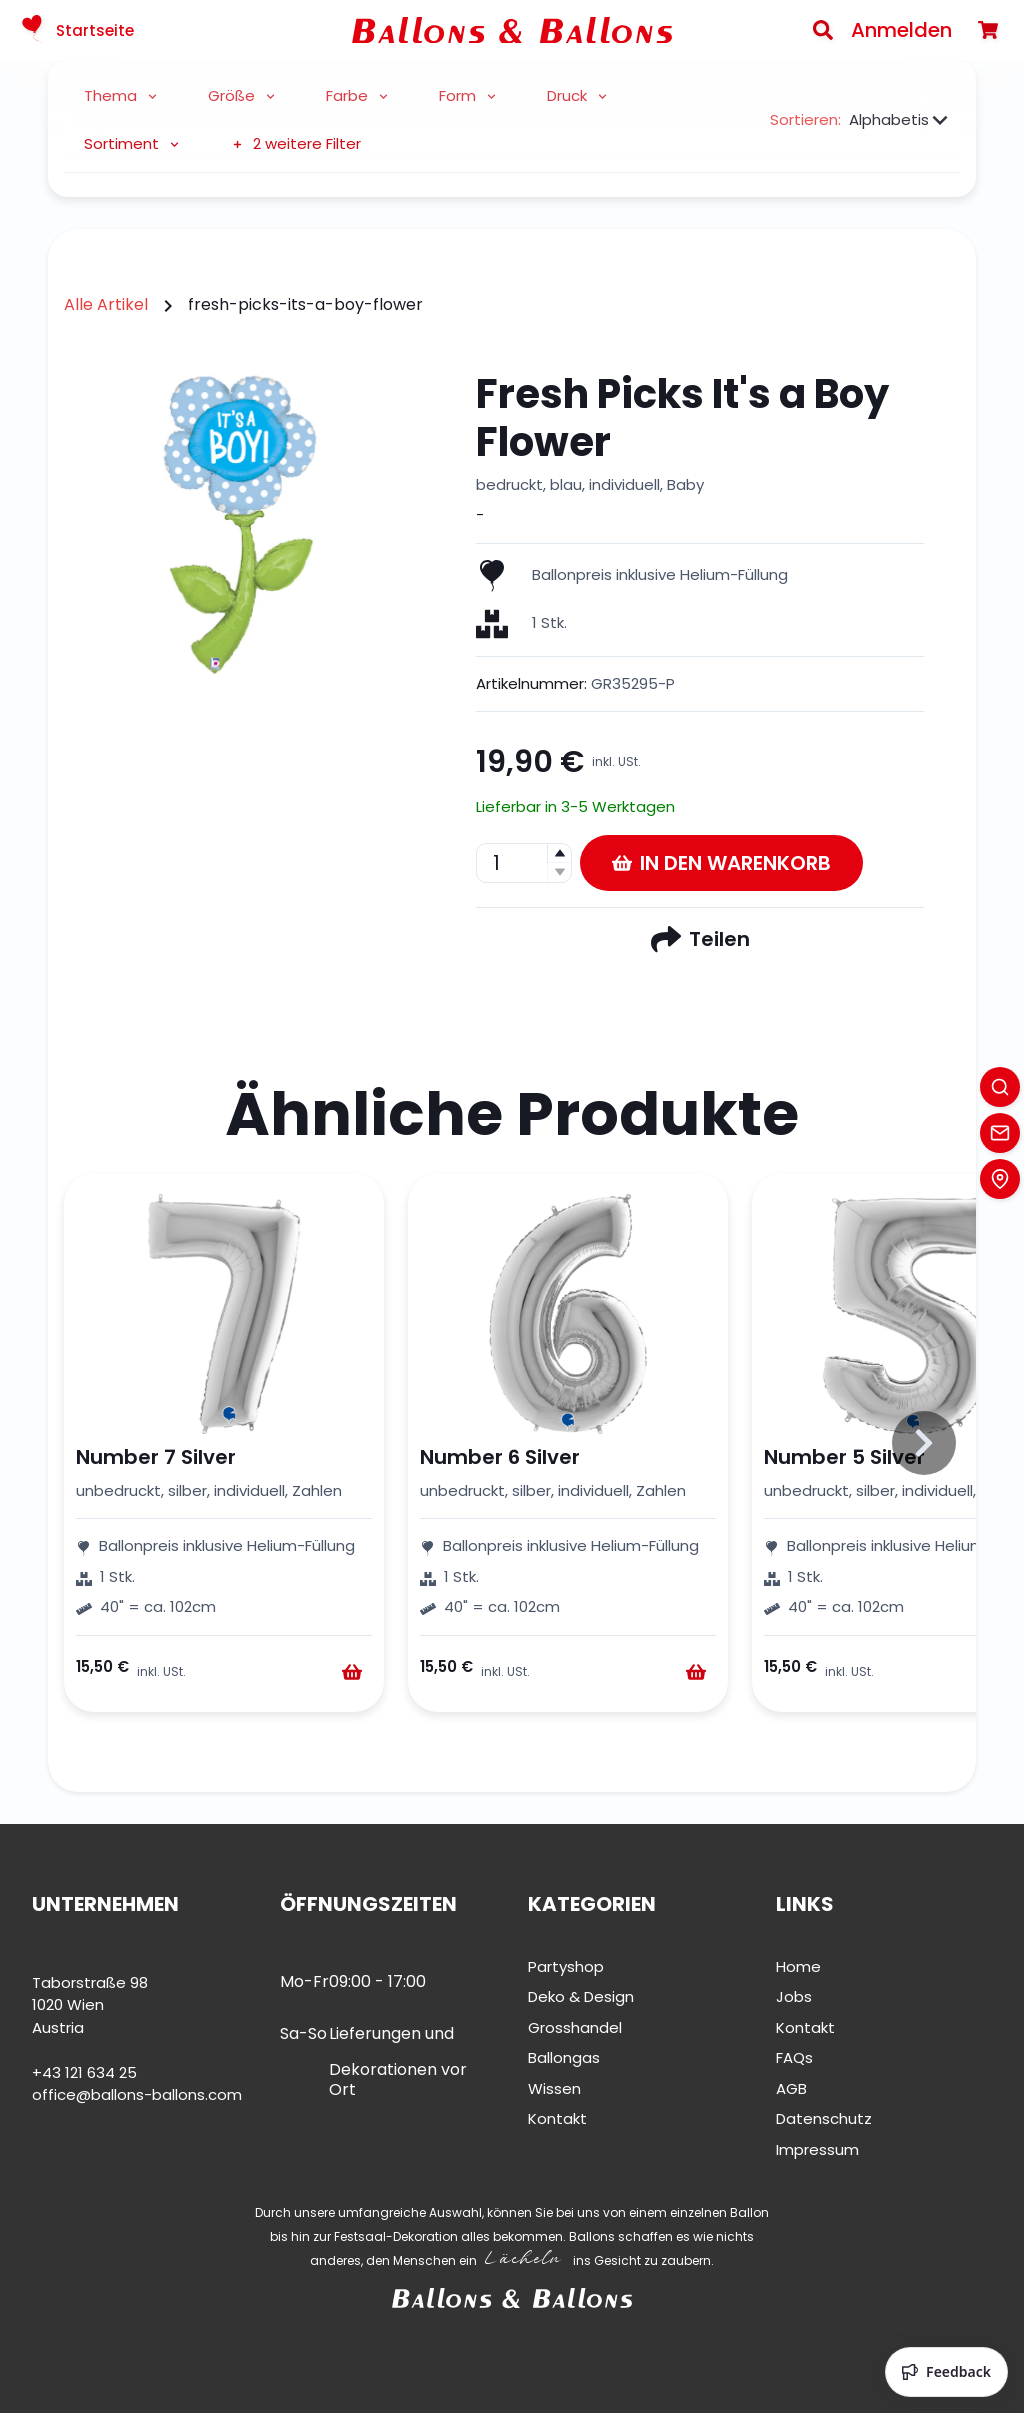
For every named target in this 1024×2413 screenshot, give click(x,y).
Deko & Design (581, 1996)
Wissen (554, 2088)
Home (798, 1966)
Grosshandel (575, 2027)
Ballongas (564, 2057)
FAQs (794, 2057)
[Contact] (1000, 1133)
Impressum (817, 2149)
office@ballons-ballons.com (137, 2094)
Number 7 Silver (156, 1457)
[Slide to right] (924, 1443)
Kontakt (557, 2118)
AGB (791, 2088)
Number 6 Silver (500, 1457)
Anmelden (901, 30)
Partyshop (566, 1966)
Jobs (794, 1996)
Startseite (75, 30)
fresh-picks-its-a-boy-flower (305, 304)
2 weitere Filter (295, 143)
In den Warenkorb (721, 863)
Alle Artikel (106, 304)
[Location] (1000, 1179)
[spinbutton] (524, 863)
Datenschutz (824, 2118)
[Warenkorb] (988, 30)
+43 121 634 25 (84, 2072)
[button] (559, 853)
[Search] (823, 30)
